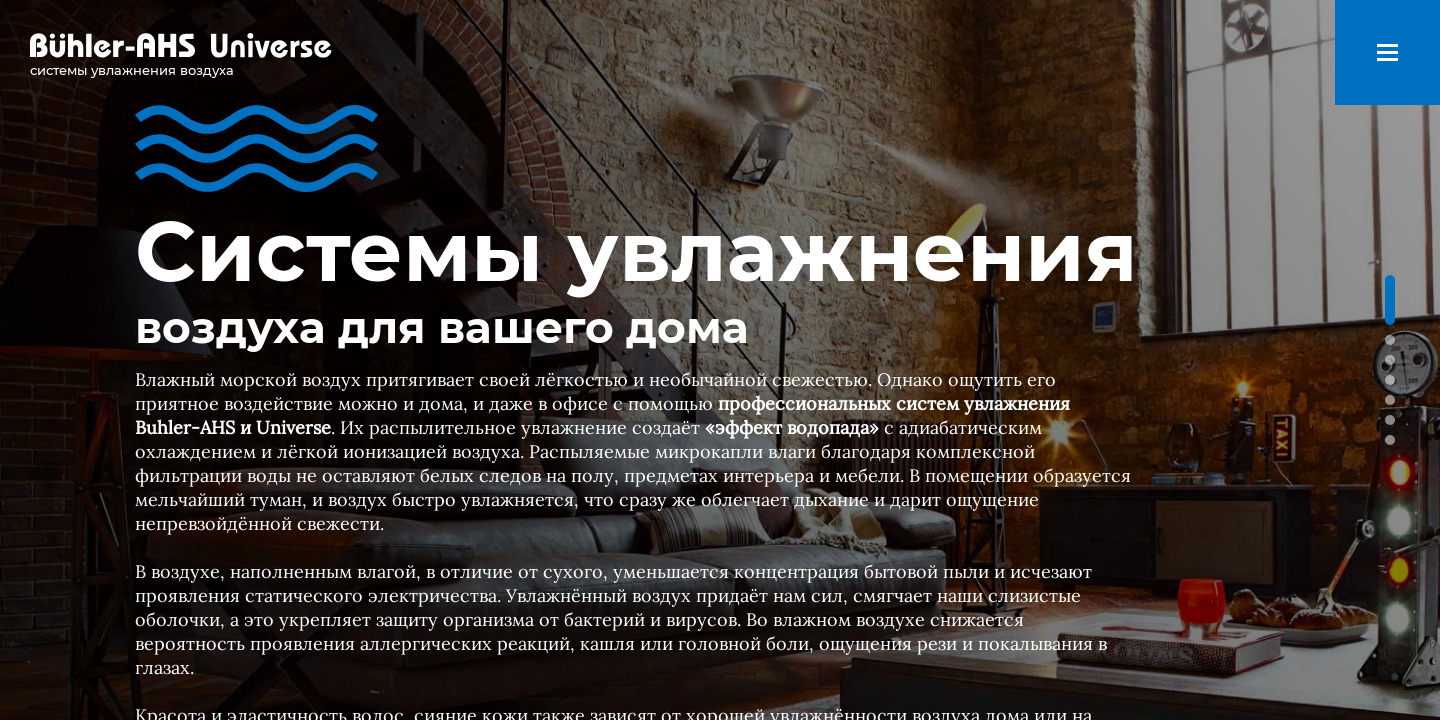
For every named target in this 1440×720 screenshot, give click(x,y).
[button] (1390, 300)
